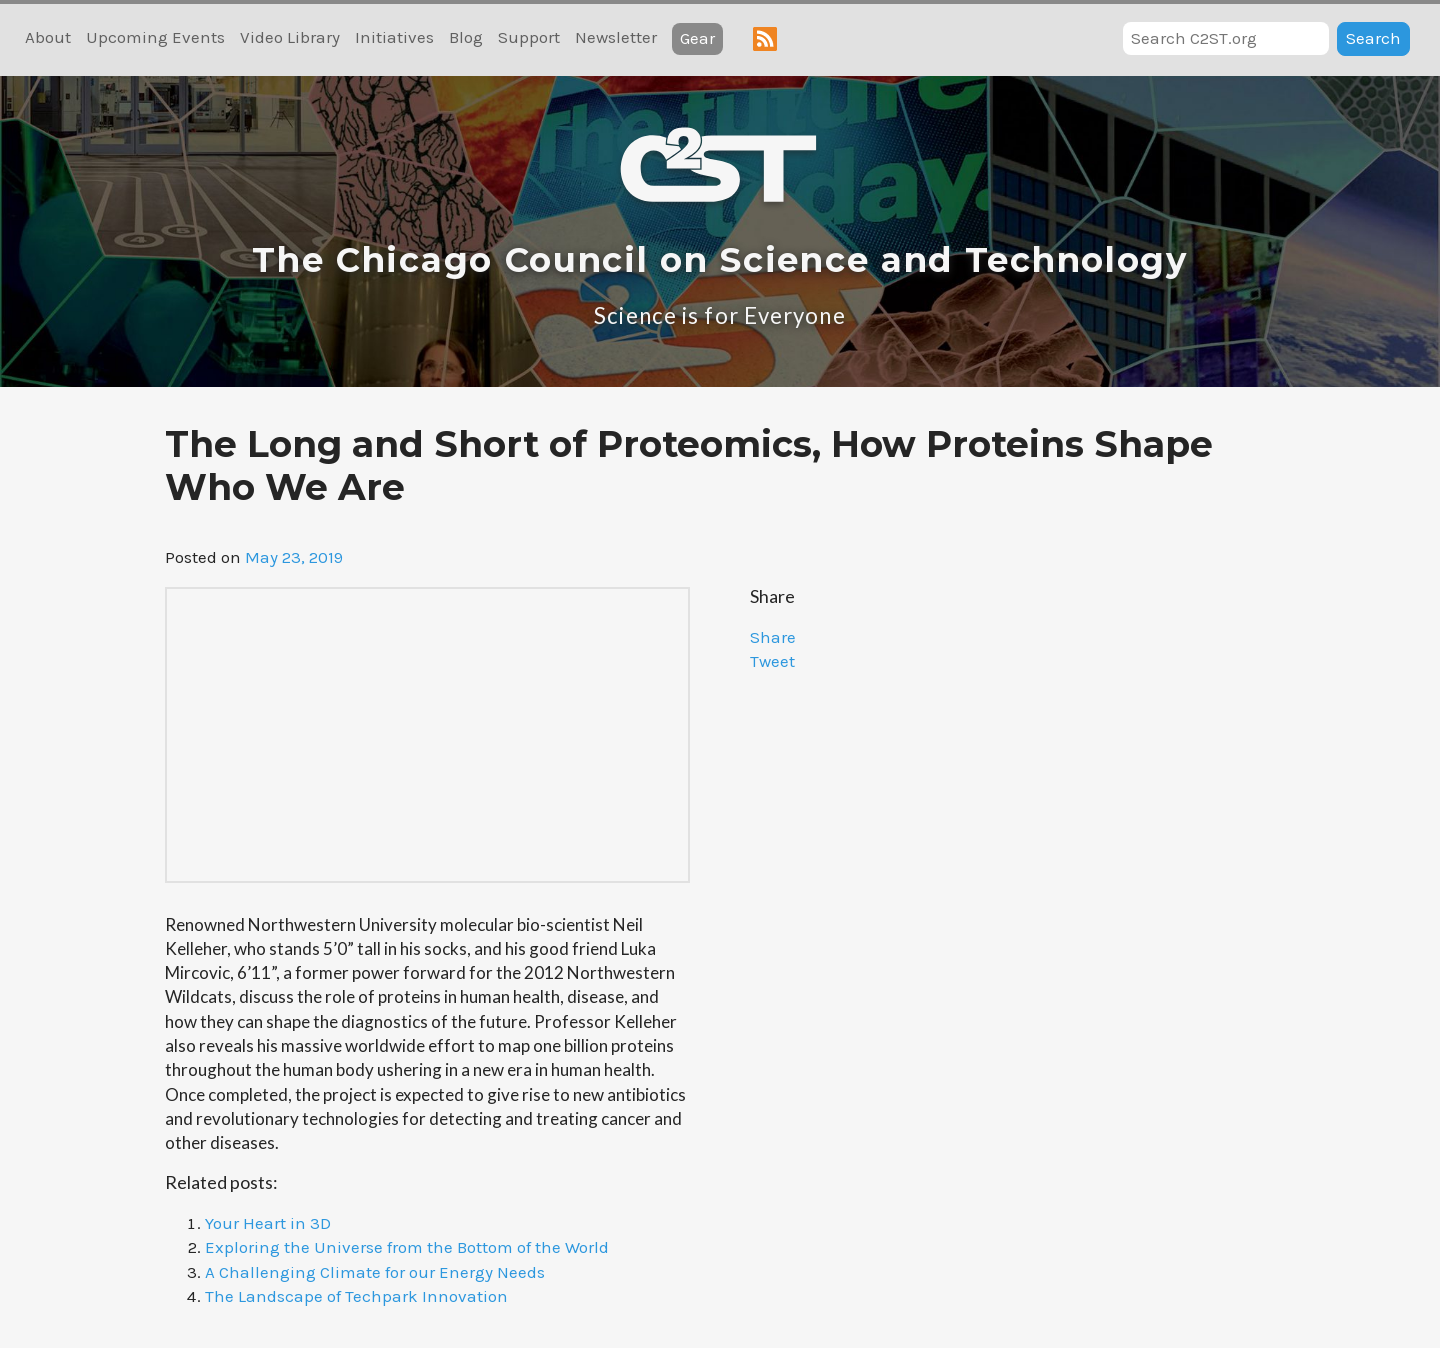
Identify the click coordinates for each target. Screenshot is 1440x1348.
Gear (697, 38)
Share (773, 637)
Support (529, 37)
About (48, 37)
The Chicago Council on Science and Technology (720, 260)
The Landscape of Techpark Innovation (356, 1296)
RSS (765, 39)
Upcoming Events (155, 37)
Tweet (772, 661)
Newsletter (616, 37)
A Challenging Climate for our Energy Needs (375, 1272)
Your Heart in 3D (268, 1223)
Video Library (290, 37)
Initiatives (394, 37)
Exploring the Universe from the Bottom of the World (407, 1247)
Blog (466, 37)
